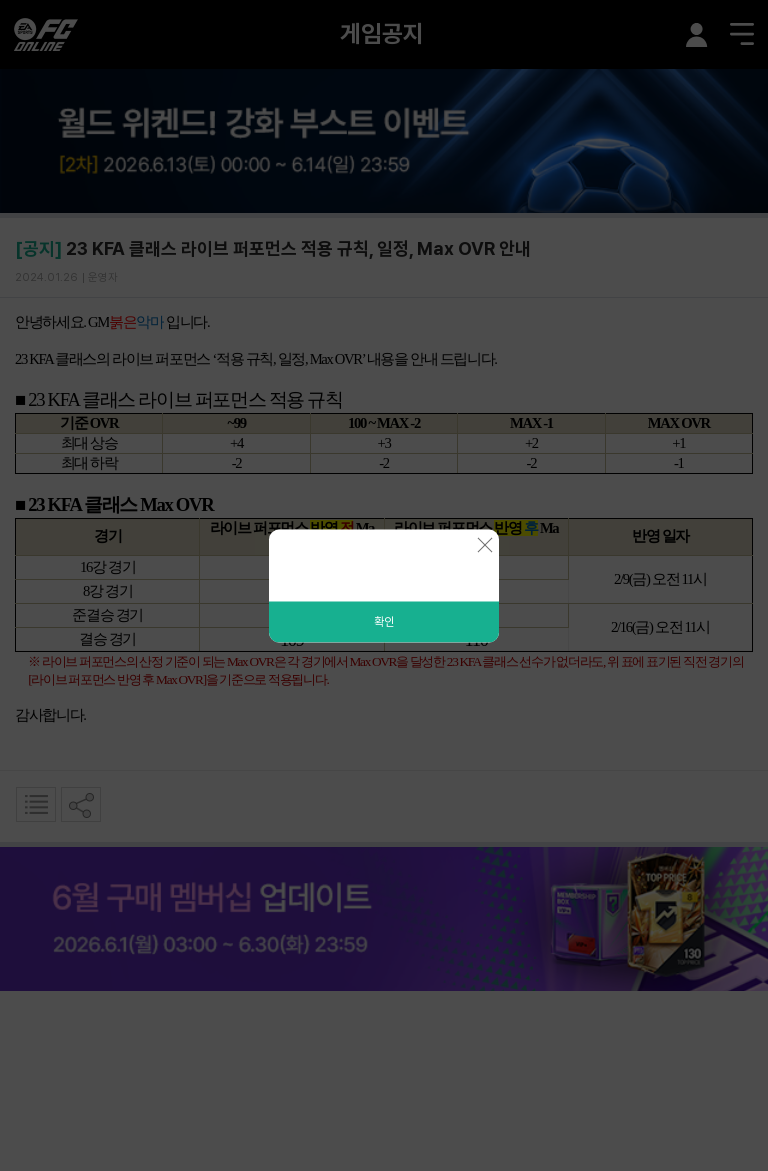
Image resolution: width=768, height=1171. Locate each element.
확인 (384, 621)
